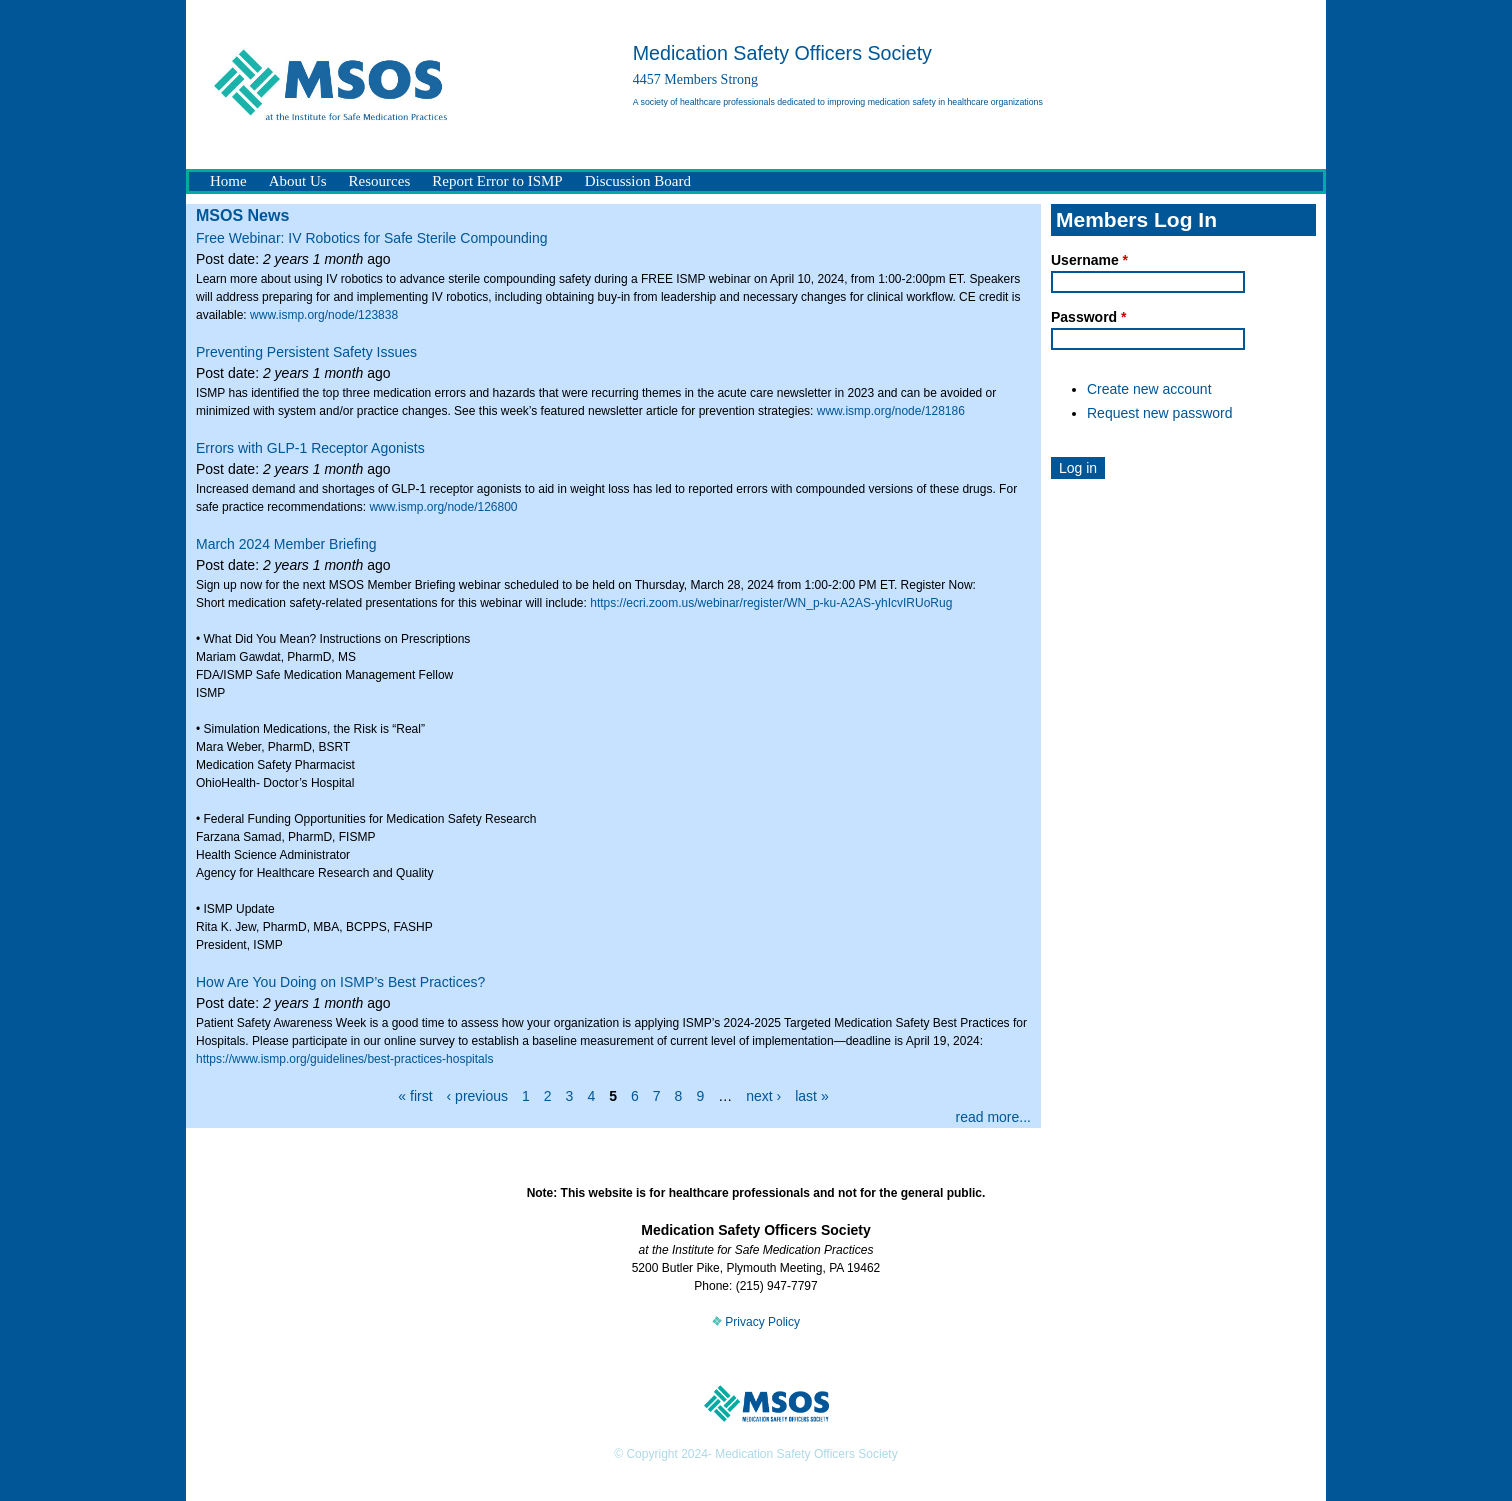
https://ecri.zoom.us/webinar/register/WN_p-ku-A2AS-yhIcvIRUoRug (771, 603)
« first (415, 1096)
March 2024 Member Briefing (286, 544)
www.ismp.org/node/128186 (891, 411)
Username (1089, 260)
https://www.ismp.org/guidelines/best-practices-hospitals (344, 1059)
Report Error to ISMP (497, 181)
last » (811, 1096)
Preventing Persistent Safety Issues (306, 352)
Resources (380, 181)
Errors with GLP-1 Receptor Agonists (310, 448)
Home (228, 181)
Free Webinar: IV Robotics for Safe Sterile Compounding (371, 238)
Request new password (1160, 413)
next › (763, 1096)
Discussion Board (638, 181)
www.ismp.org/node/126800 (443, 507)
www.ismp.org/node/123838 (324, 315)
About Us (298, 181)
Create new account (1149, 389)
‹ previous (477, 1096)
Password (1088, 317)
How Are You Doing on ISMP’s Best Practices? (340, 982)
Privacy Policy (756, 1322)
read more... (993, 1117)
